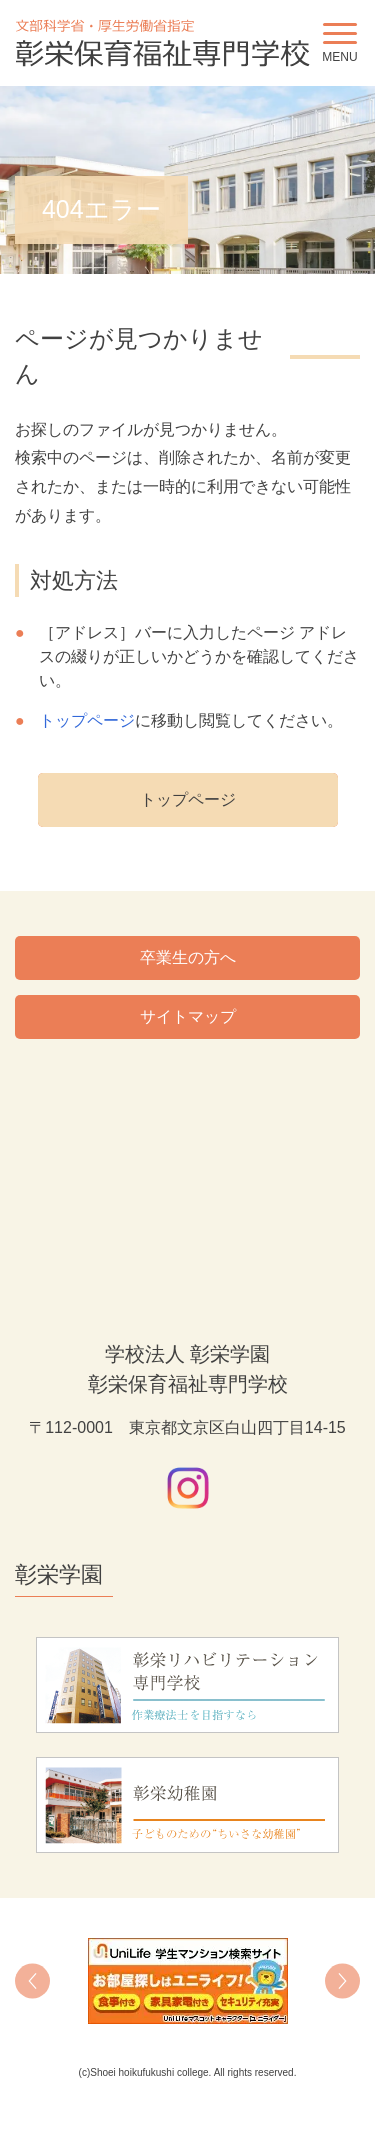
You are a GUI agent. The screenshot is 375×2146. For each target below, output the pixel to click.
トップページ (87, 720)
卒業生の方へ (188, 957)
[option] (187, 1981)
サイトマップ (188, 1016)
